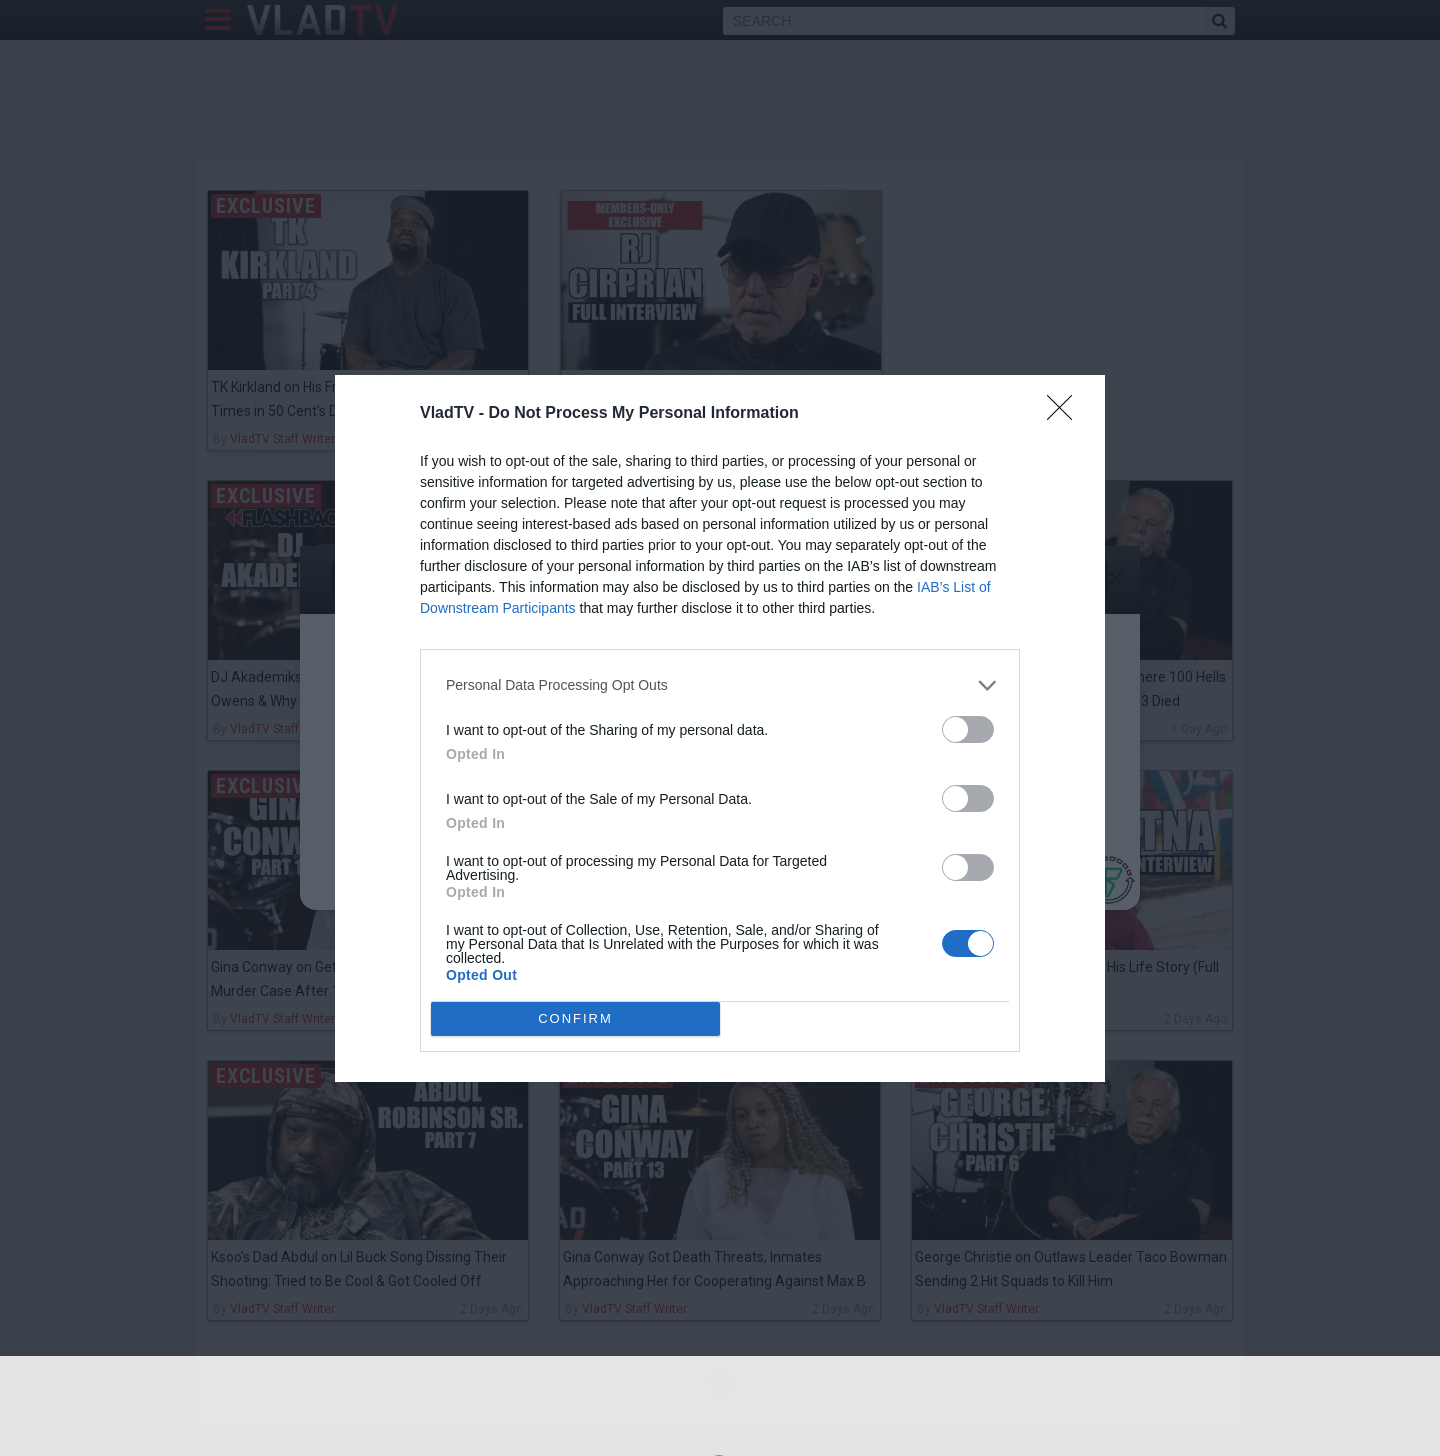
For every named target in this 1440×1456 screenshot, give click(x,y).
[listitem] (720, 685)
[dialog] (720, 728)
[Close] (1066, 414)
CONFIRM (575, 1017)
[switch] (968, 729)
